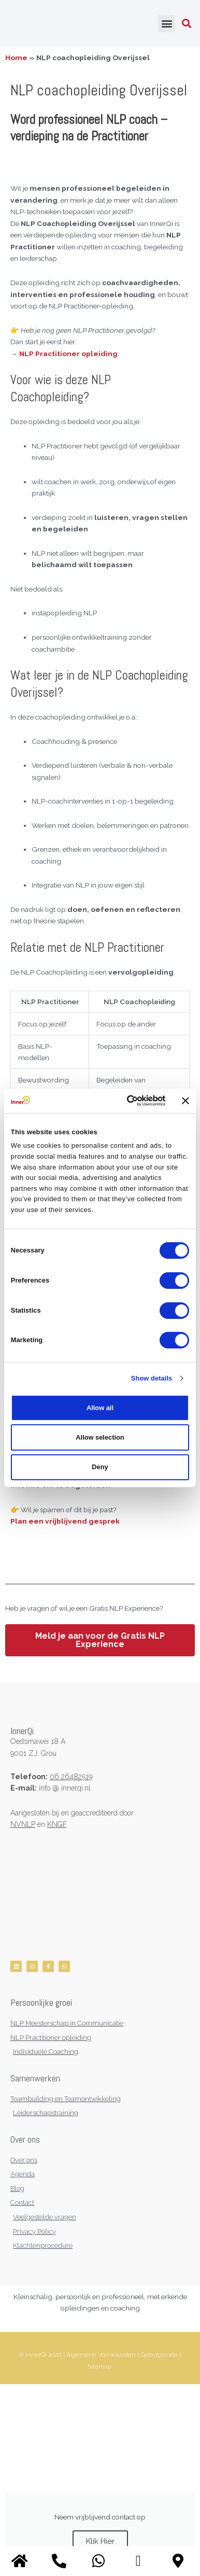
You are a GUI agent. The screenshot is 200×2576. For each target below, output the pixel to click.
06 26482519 (71, 1776)
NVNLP (22, 1824)
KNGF (56, 1824)
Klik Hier (100, 2541)
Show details (152, 1378)
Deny (100, 1467)
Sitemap (99, 2366)
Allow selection (100, 1437)
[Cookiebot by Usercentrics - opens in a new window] (123, 1100)
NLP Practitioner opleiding (69, 353)
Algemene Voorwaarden (101, 2354)
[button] (166, 23)
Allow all (100, 1408)
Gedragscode (159, 2354)
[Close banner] (185, 1100)
